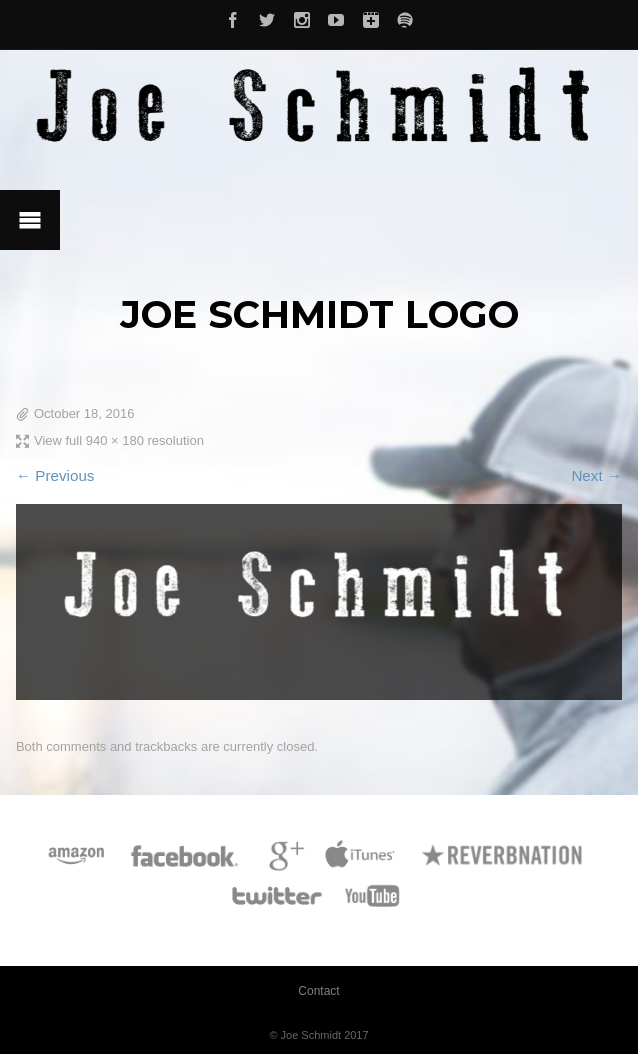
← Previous (55, 475)
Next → (596, 475)
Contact (318, 991)
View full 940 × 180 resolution (119, 440)
